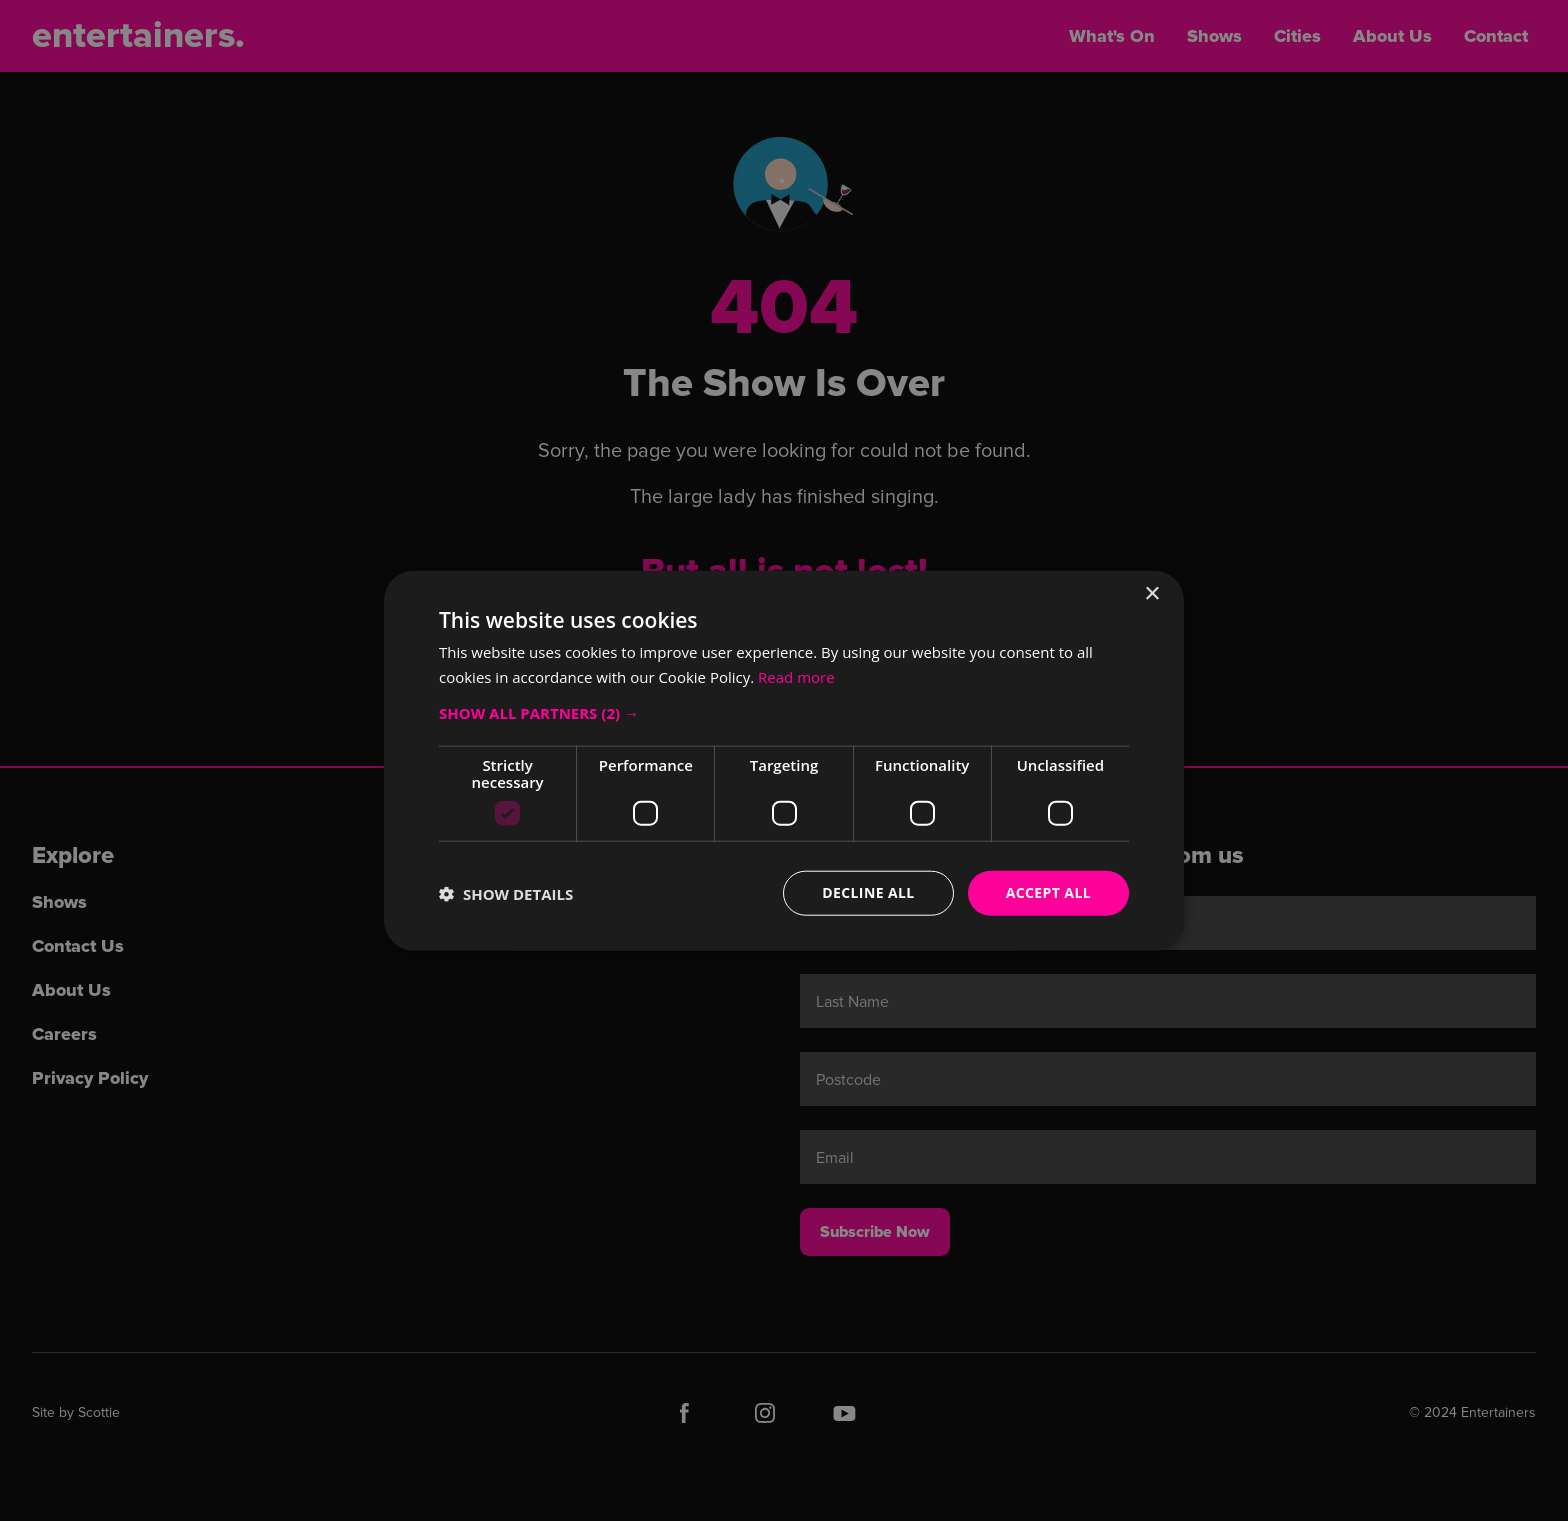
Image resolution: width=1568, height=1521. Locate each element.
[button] (784, 713)
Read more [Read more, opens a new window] (796, 676)
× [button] (1151, 593)
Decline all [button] (868, 892)
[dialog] (784, 760)
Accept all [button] (1048, 892)
